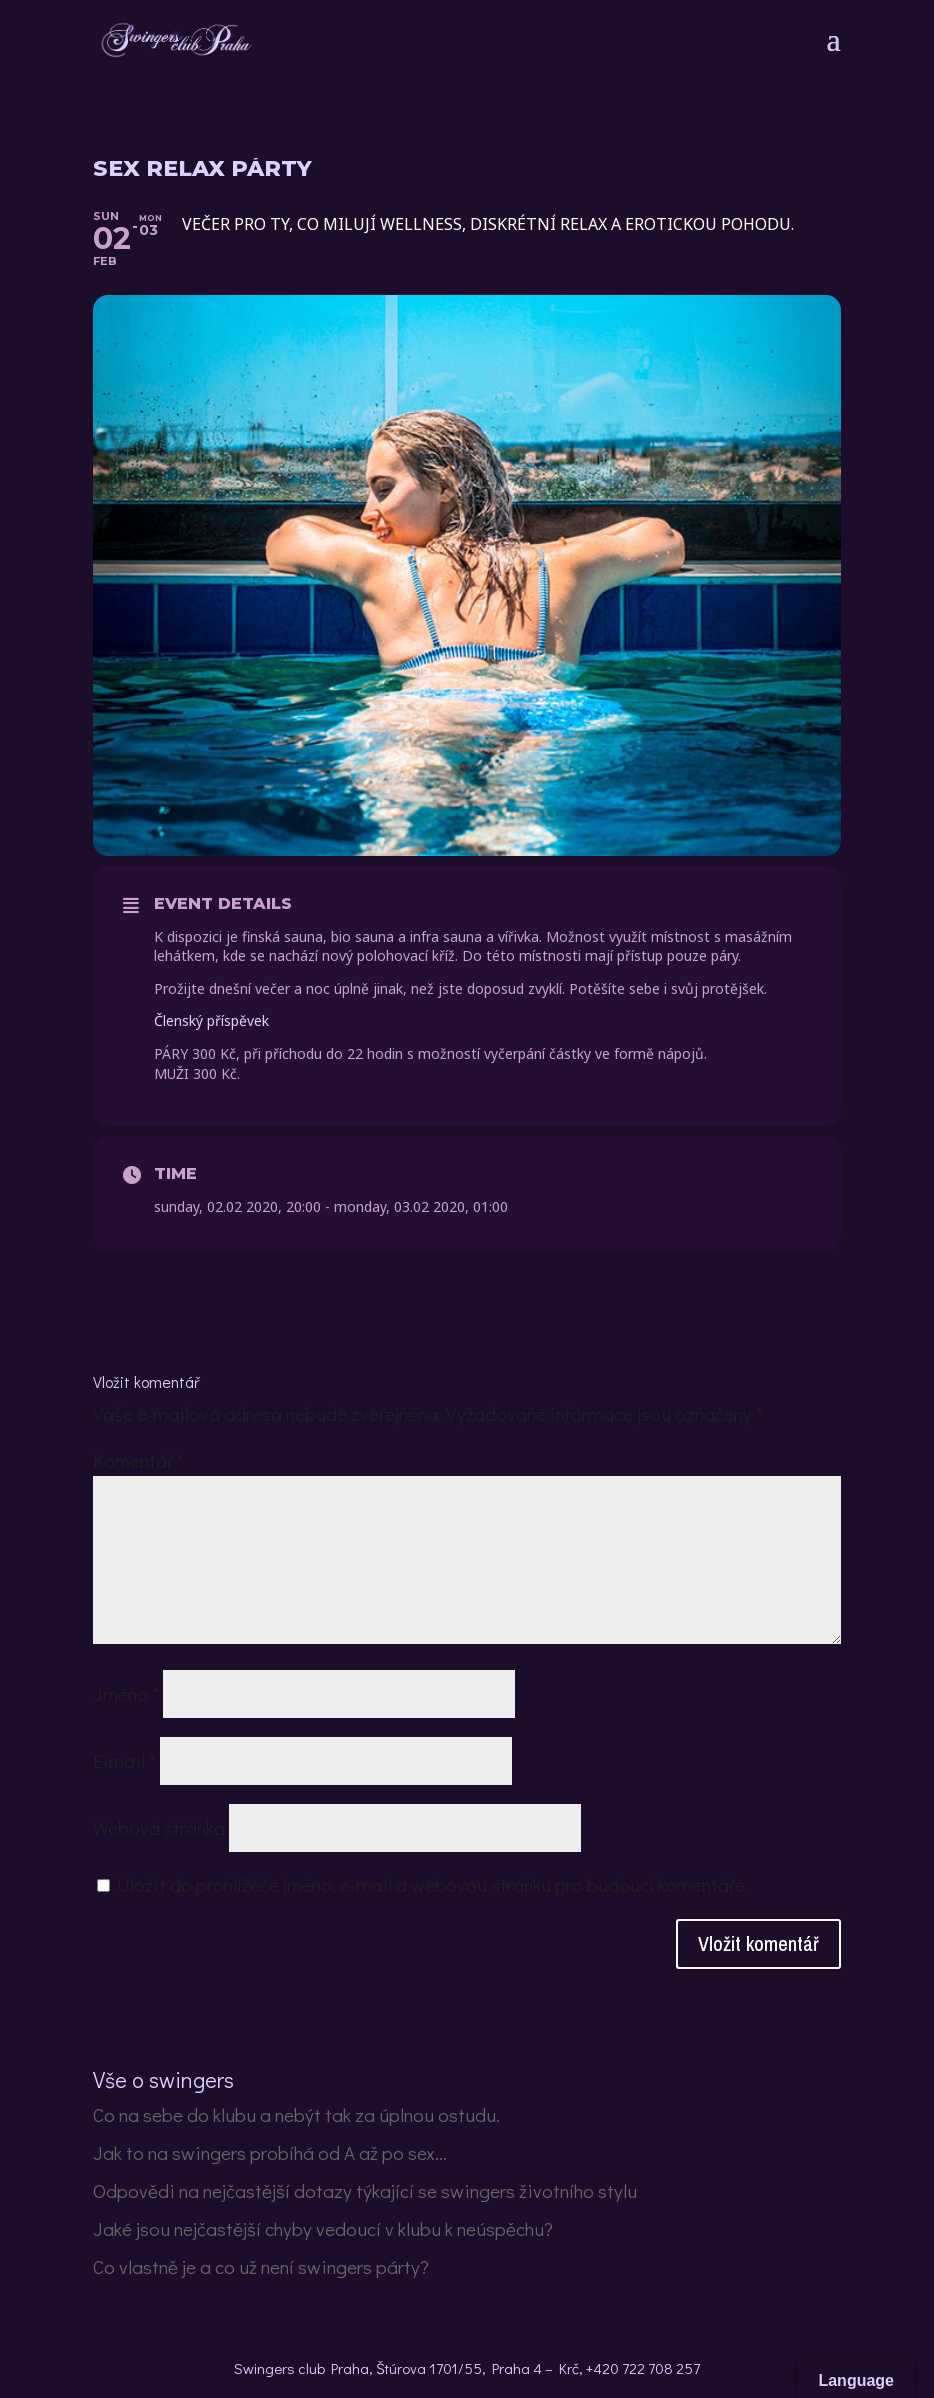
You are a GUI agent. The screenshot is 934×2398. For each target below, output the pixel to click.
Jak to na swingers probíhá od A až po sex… (270, 2152)
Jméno (126, 1693)
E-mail (124, 1760)
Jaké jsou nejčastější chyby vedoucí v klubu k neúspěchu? (323, 2228)
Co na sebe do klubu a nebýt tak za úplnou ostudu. (296, 2114)
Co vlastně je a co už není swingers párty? (261, 2266)
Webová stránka (159, 1827)
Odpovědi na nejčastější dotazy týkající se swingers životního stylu (365, 2190)
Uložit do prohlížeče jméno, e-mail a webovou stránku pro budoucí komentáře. (433, 1884)
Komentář (138, 1460)
